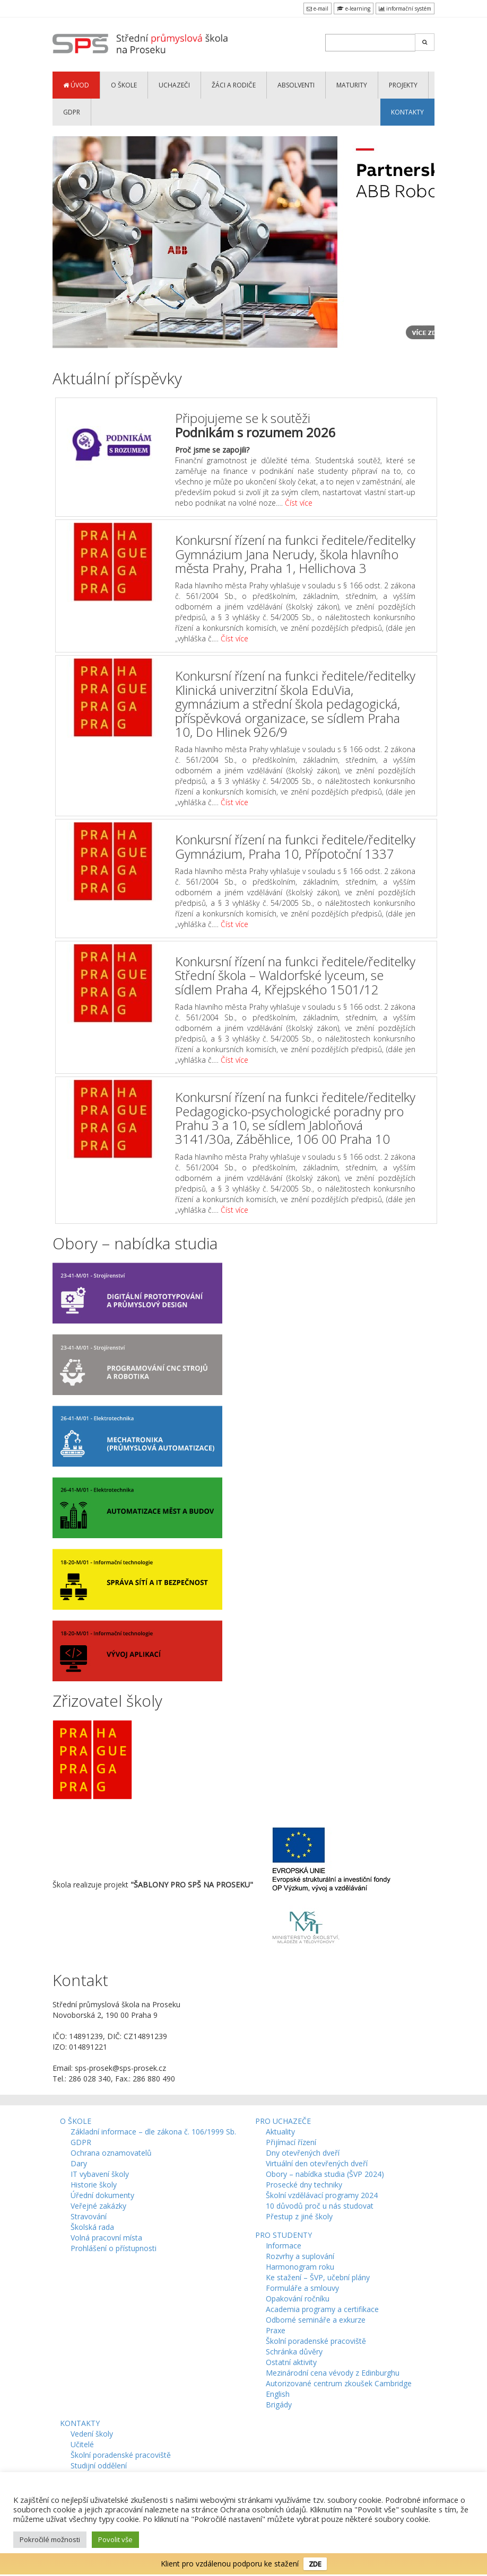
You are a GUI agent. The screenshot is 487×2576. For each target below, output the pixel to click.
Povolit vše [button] (115, 2539)
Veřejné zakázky (98, 2206)
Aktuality (280, 2132)
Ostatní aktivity (291, 2362)
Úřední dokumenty (102, 2195)
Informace (283, 2245)
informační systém (405, 8)
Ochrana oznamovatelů (111, 2153)
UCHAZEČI (174, 85)
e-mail (317, 8)
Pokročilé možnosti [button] (50, 2539)
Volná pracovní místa (106, 2238)
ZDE (315, 2564)
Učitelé (82, 2444)
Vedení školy (92, 2434)
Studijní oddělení (99, 2465)
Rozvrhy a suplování (300, 2256)
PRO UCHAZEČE (283, 2121)
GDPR (71, 112)
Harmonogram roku (300, 2267)
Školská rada (92, 2227)
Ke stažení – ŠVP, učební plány (318, 2277)
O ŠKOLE (124, 85)
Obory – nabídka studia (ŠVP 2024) (325, 2174)
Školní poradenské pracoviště (316, 2341)
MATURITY (351, 85)
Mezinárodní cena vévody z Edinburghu (332, 2373)
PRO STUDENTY (283, 2235)
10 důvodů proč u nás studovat (319, 2206)
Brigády (279, 2404)
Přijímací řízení (291, 2142)
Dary (79, 2163)
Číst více (298, 503)
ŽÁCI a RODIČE (234, 85)
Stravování (89, 2216)
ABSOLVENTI (296, 85)
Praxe (275, 2330)
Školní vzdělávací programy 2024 (322, 2195)
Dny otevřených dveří (303, 2153)
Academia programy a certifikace (322, 2309)
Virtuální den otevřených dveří (317, 2163)
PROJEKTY (403, 85)
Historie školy (94, 2185)
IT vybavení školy (100, 2174)
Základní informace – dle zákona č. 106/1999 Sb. (153, 2132)
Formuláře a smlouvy (302, 2288)
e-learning (353, 8)
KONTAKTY (407, 112)
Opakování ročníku (297, 2298)
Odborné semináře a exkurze (316, 2320)
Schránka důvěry (294, 2351)
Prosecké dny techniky (304, 2185)
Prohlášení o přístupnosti (113, 2248)
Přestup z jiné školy (299, 2216)
